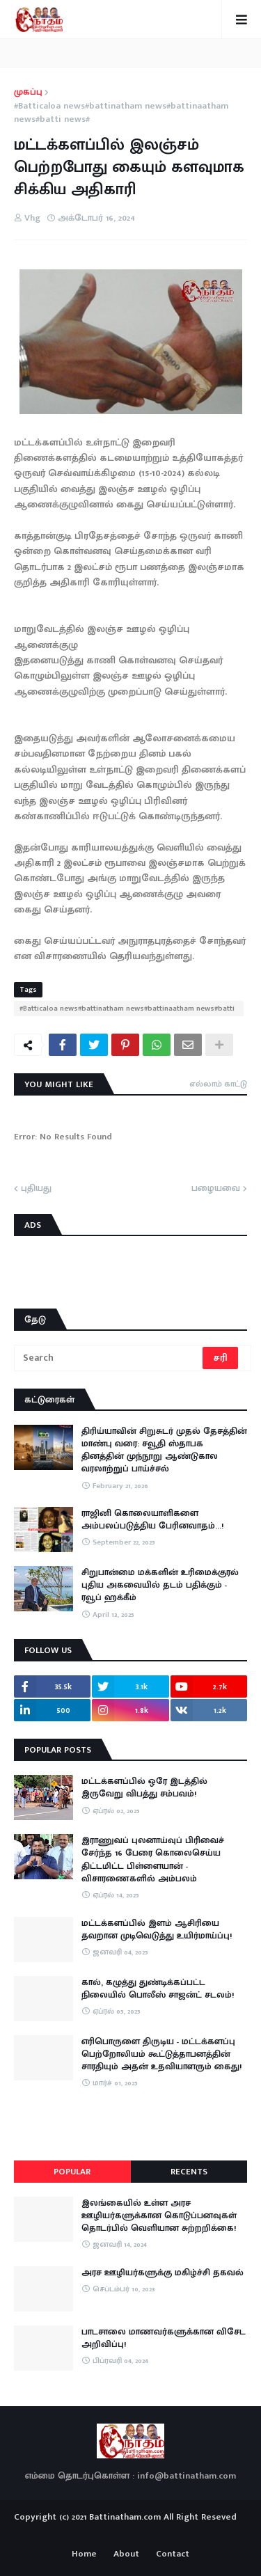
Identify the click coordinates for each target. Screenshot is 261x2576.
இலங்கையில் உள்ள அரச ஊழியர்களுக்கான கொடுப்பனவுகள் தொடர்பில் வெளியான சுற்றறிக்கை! (159, 2216)
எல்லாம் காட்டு (218, 1084)
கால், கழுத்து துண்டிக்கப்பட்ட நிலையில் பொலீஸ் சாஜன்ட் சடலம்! (157, 1988)
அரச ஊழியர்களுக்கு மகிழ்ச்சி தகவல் (162, 2272)
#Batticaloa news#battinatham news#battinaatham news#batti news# (121, 113)
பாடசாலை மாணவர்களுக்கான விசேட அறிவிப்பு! (163, 2337)
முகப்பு (28, 93)
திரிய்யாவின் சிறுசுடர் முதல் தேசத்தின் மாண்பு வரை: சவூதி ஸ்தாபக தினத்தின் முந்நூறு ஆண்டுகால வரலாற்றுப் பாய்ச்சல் (164, 1450)
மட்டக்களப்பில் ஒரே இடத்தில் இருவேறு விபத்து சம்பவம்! (144, 1787)
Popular (72, 2171)
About (126, 2554)
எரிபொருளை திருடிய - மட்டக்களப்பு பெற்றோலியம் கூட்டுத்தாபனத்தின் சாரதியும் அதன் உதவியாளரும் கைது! (161, 2054)
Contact (172, 2554)
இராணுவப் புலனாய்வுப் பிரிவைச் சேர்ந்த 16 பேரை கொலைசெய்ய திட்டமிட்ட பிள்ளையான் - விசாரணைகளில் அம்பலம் (152, 1859)
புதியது (36, 1189)
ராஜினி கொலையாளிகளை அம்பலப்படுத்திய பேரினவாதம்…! (152, 1519)
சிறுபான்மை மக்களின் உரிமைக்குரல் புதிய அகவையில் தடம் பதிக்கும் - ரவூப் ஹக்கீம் (160, 1585)
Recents (189, 2171)
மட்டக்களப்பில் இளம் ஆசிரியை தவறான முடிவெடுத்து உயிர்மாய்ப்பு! (156, 1929)
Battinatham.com (125, 2516)
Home (84, 2554)
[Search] (109, 1358)
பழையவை (215, 1189)
